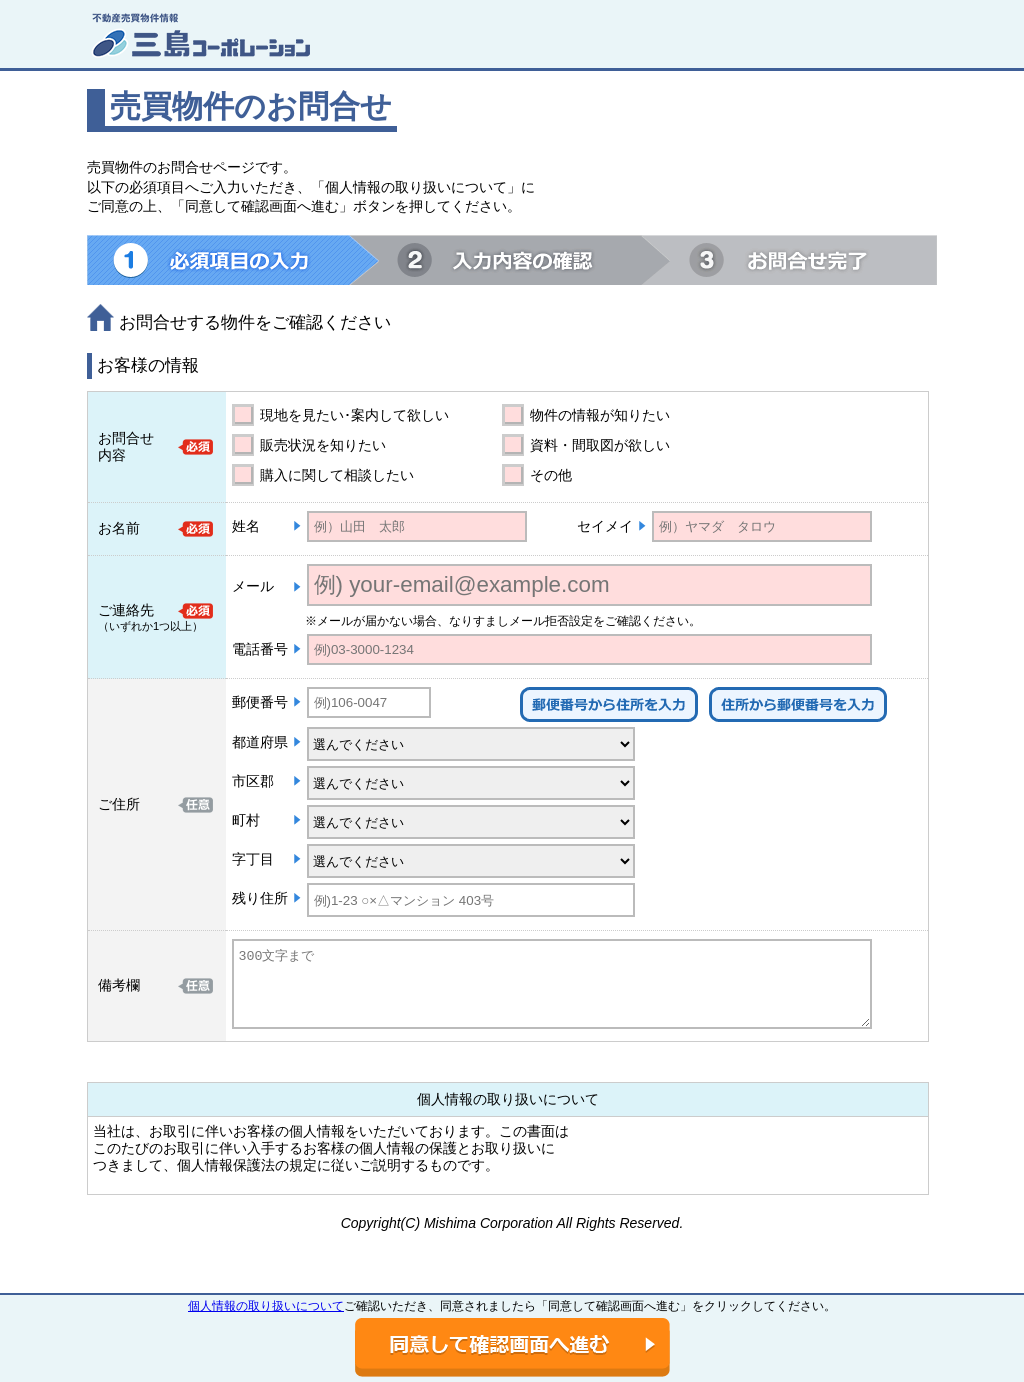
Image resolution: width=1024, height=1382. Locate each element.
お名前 (119, 528)
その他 (551, 475)
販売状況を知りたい (323, 445)
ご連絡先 (126, 610)
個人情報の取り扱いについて (266, 1306)
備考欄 (119, 985)
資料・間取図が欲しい (600, 445)
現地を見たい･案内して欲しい (354, 415)
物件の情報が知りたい (600, 415)
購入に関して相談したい (337, 475)
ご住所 (119, 804)
